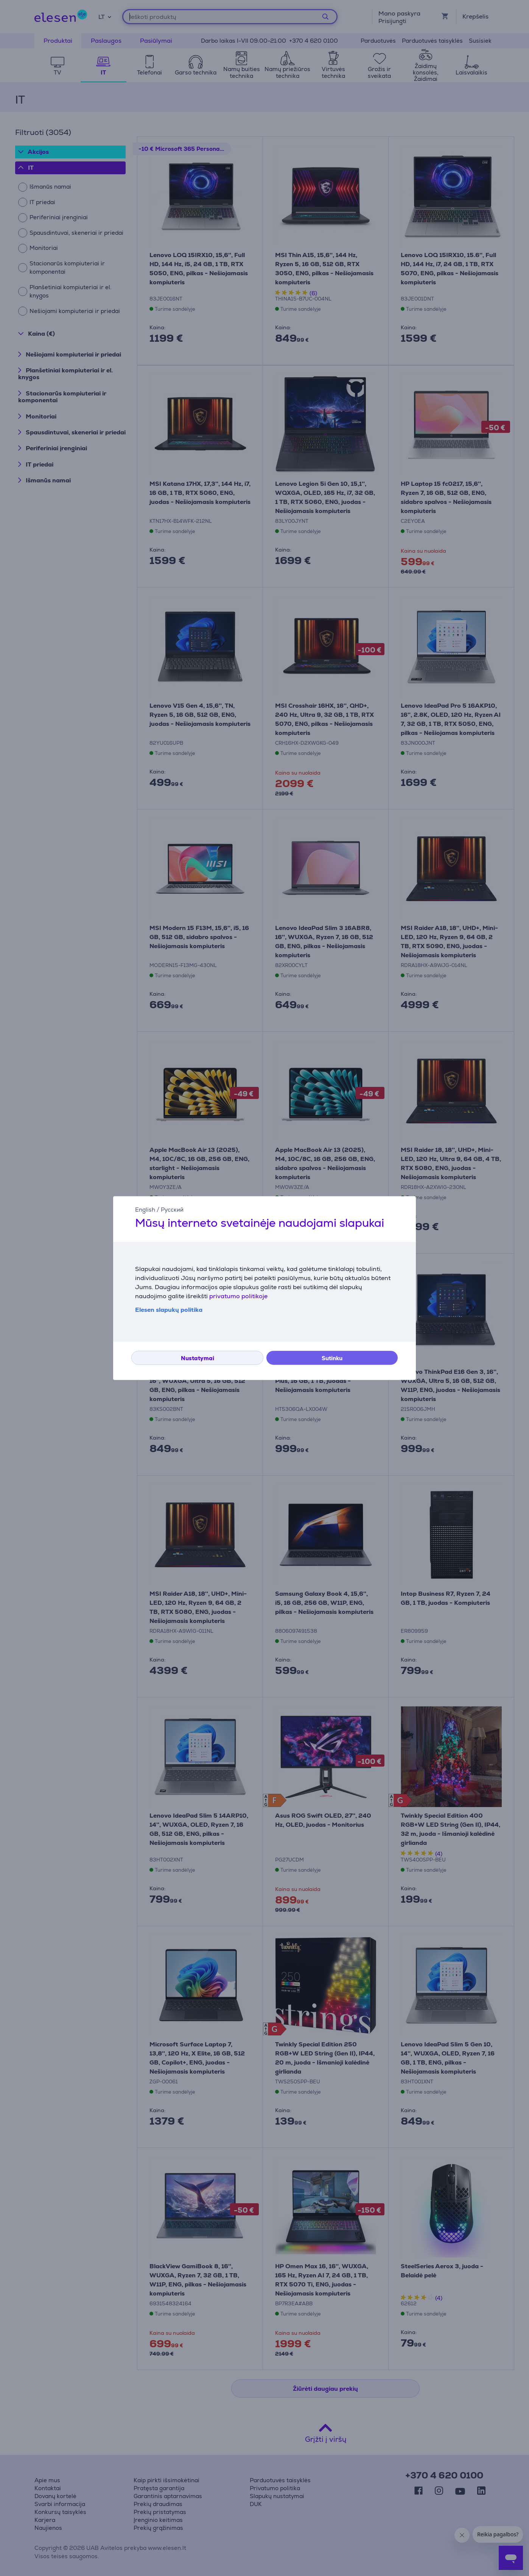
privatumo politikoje (238, 1296)
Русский (172, 1209)
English (145, 1209)
